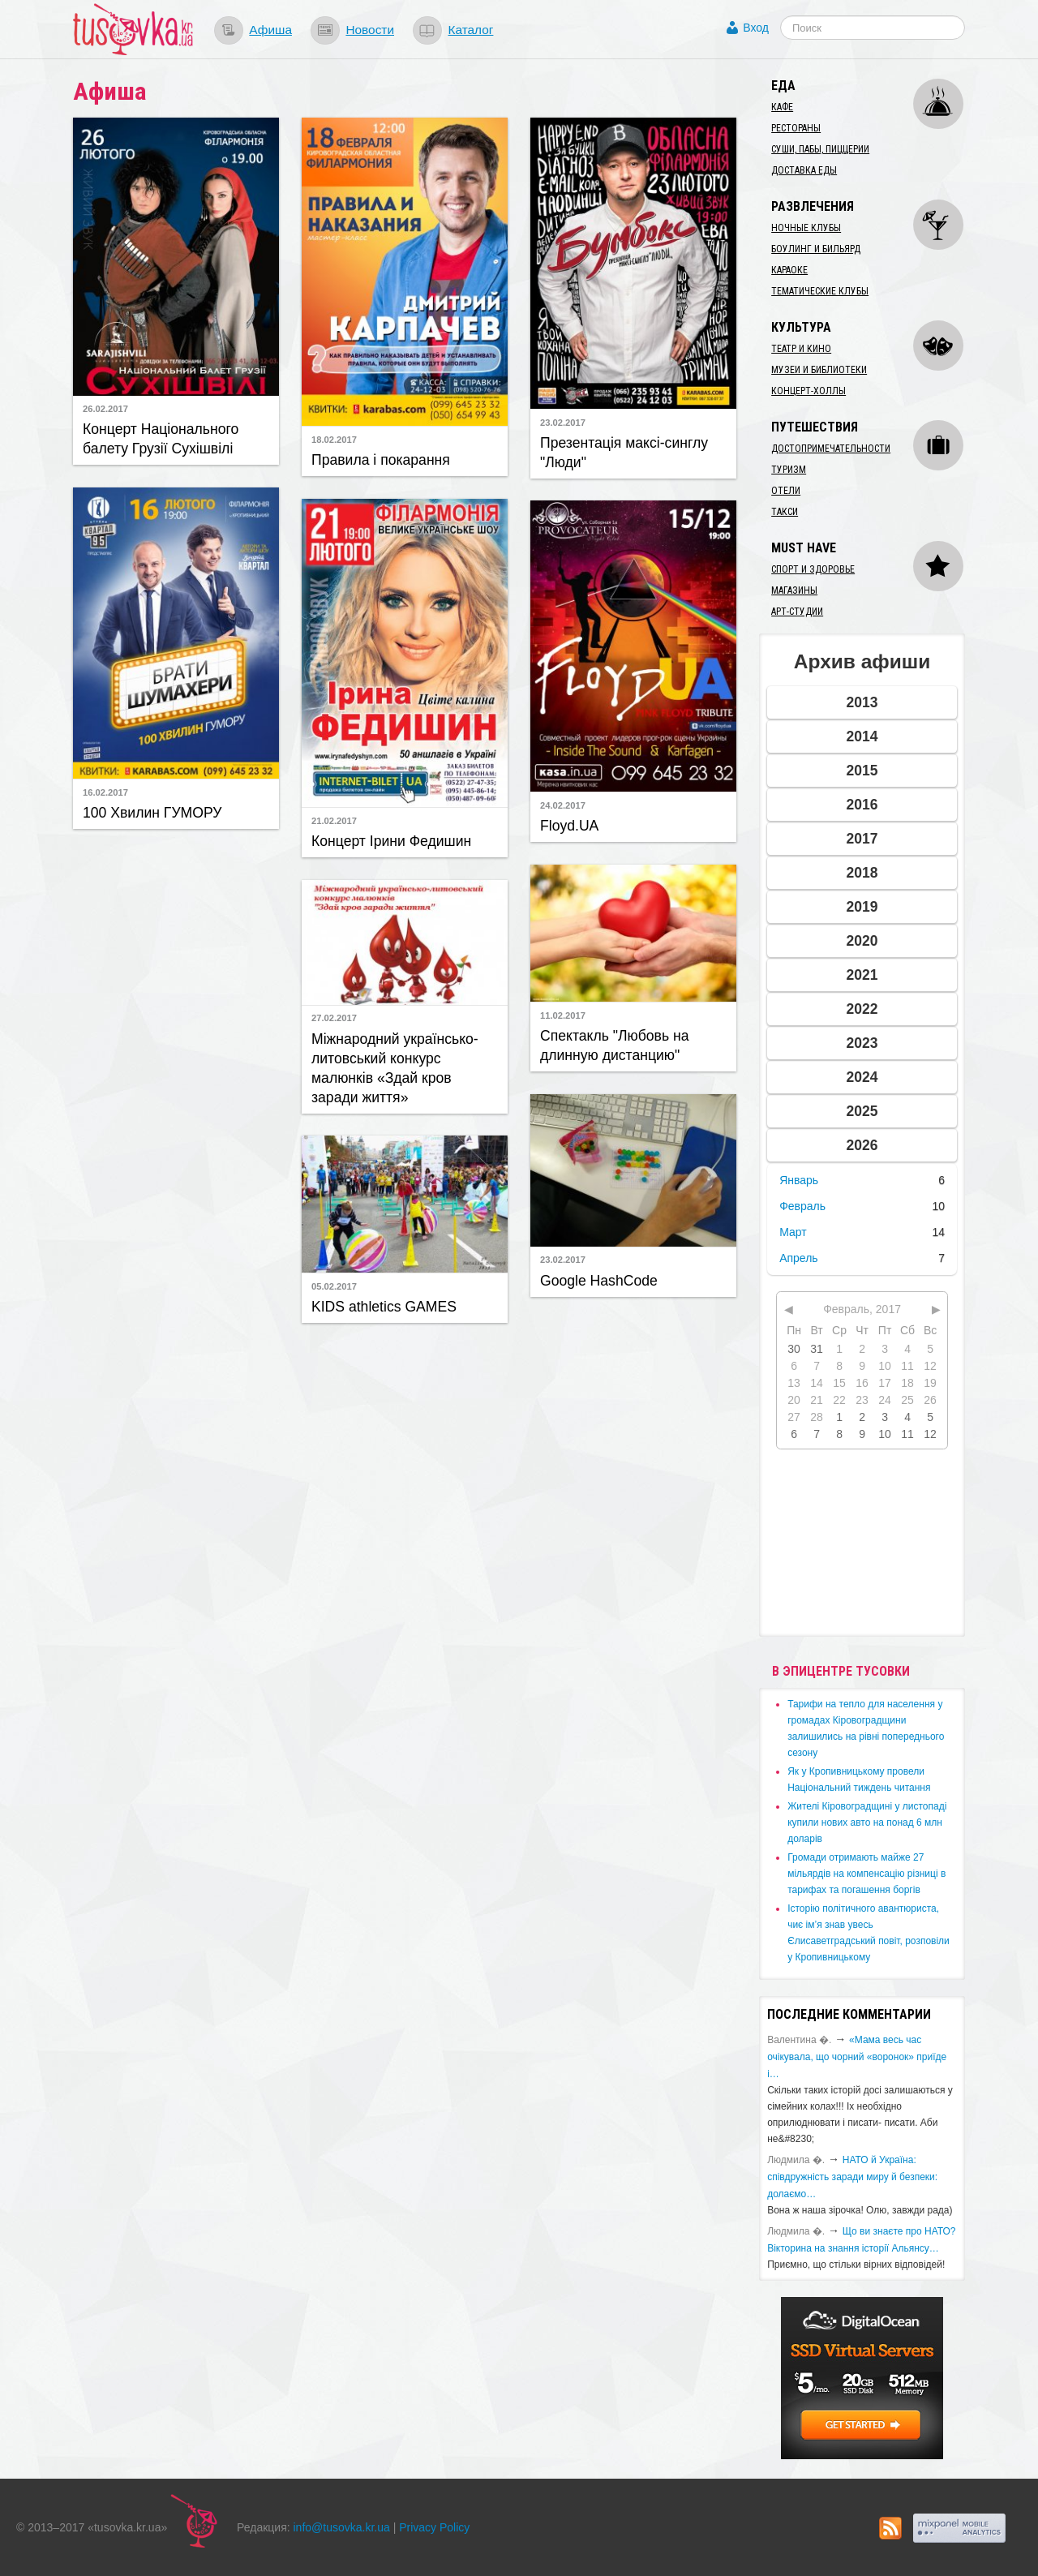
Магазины (794, 590)
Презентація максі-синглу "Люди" (624, 452)
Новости (369, 29)
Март (793, 1232)
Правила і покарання (380, 460)
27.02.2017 (334, 1018)
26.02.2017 (105, 409)
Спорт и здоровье (813, 569)
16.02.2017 (105, 792)
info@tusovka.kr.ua (342, 2527)
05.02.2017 (334, 1286)
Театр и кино (801, 348)
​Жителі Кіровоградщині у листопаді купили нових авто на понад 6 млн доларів (866, 1822)
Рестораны (796, 128)
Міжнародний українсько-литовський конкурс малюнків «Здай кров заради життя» (394, 1068)
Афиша (270, 29)
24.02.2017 (562, 805)
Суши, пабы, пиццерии (820, 149)
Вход (756, 27)
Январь (798, 1180)
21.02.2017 (334, 821)
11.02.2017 (562, 1015)
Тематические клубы (820, 291)
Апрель (798, 1258)
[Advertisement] (176, 1019)
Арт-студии (797, 611)
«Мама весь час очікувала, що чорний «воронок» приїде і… (856, 2057)
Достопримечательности (830, 448)
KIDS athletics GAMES (384, 1307)
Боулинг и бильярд (815, 249)
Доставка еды (804, 170)
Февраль (802, 1206)
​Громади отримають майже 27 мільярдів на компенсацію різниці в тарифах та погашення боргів (866, 1874)
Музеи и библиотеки (819, 370)
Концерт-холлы (808, 391)
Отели (785, 490)
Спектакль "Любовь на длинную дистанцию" (614, 1045)
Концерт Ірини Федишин (391, 841)
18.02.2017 (334, 439)
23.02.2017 (562, 422)
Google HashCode (599, 1281)
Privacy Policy (434, 2527)
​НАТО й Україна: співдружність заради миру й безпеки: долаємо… (852, 2177)
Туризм (788, 469)
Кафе (782, 107)
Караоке (789, 270)
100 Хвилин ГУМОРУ (152, 813)
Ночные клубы (806, 228)
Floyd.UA (569, 826)
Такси (784, 511)
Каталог (470, 29)
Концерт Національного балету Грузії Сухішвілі (160, 439)
